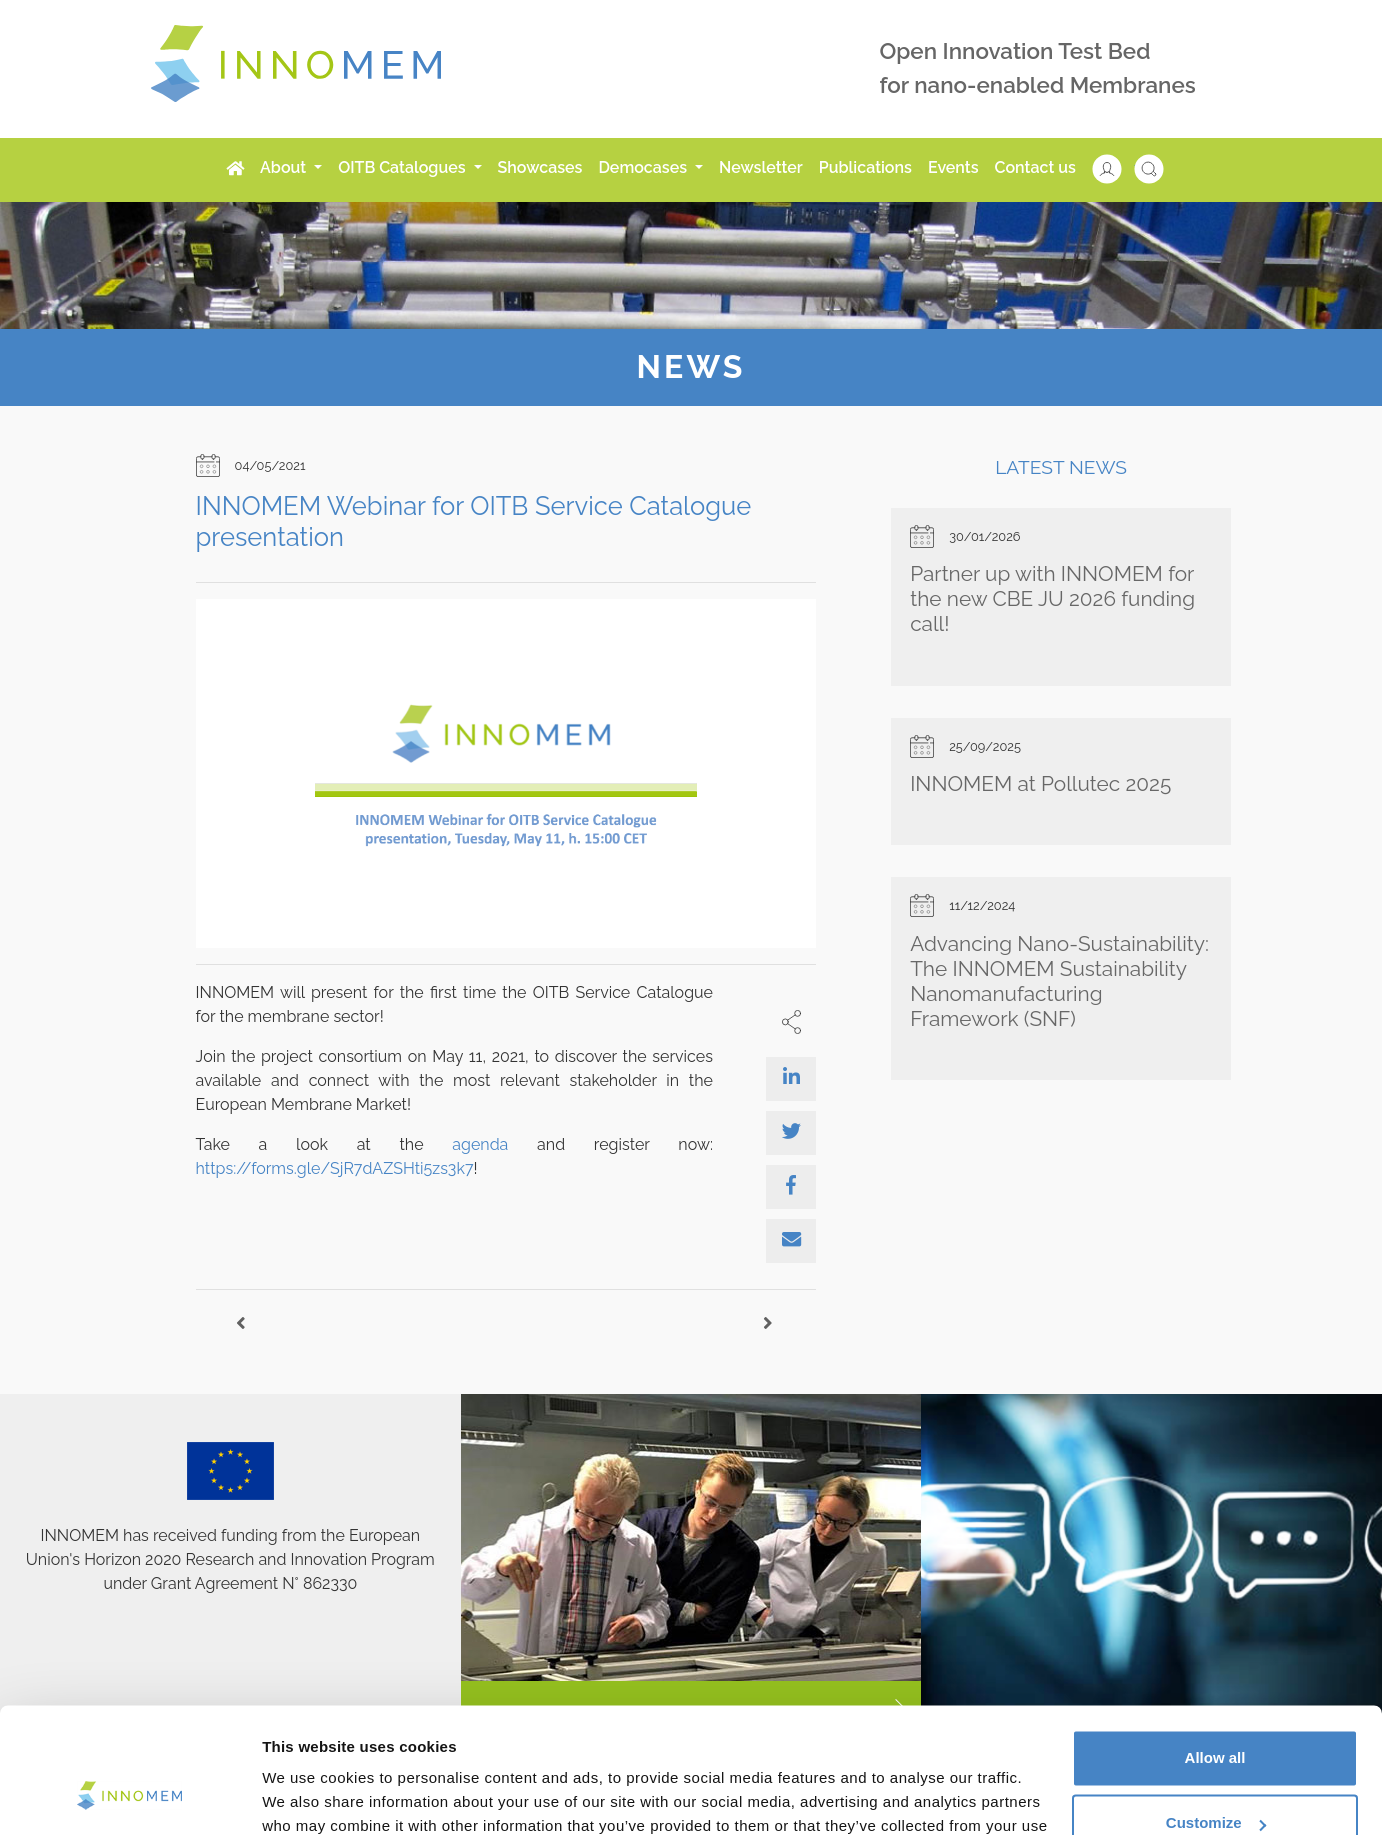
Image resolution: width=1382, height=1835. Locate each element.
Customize (1216, 1713)
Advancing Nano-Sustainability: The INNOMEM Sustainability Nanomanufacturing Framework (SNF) (1059, 981)
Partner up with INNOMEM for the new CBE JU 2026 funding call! (1052, 598)
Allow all (1215, 1648)
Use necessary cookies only (1215, 1779)
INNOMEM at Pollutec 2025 (1040, 783)
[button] (1117, 167)
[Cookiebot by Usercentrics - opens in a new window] (129, 1796)
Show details (308, 1795)
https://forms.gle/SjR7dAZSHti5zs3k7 (335, 1168)
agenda (480, 1144)
